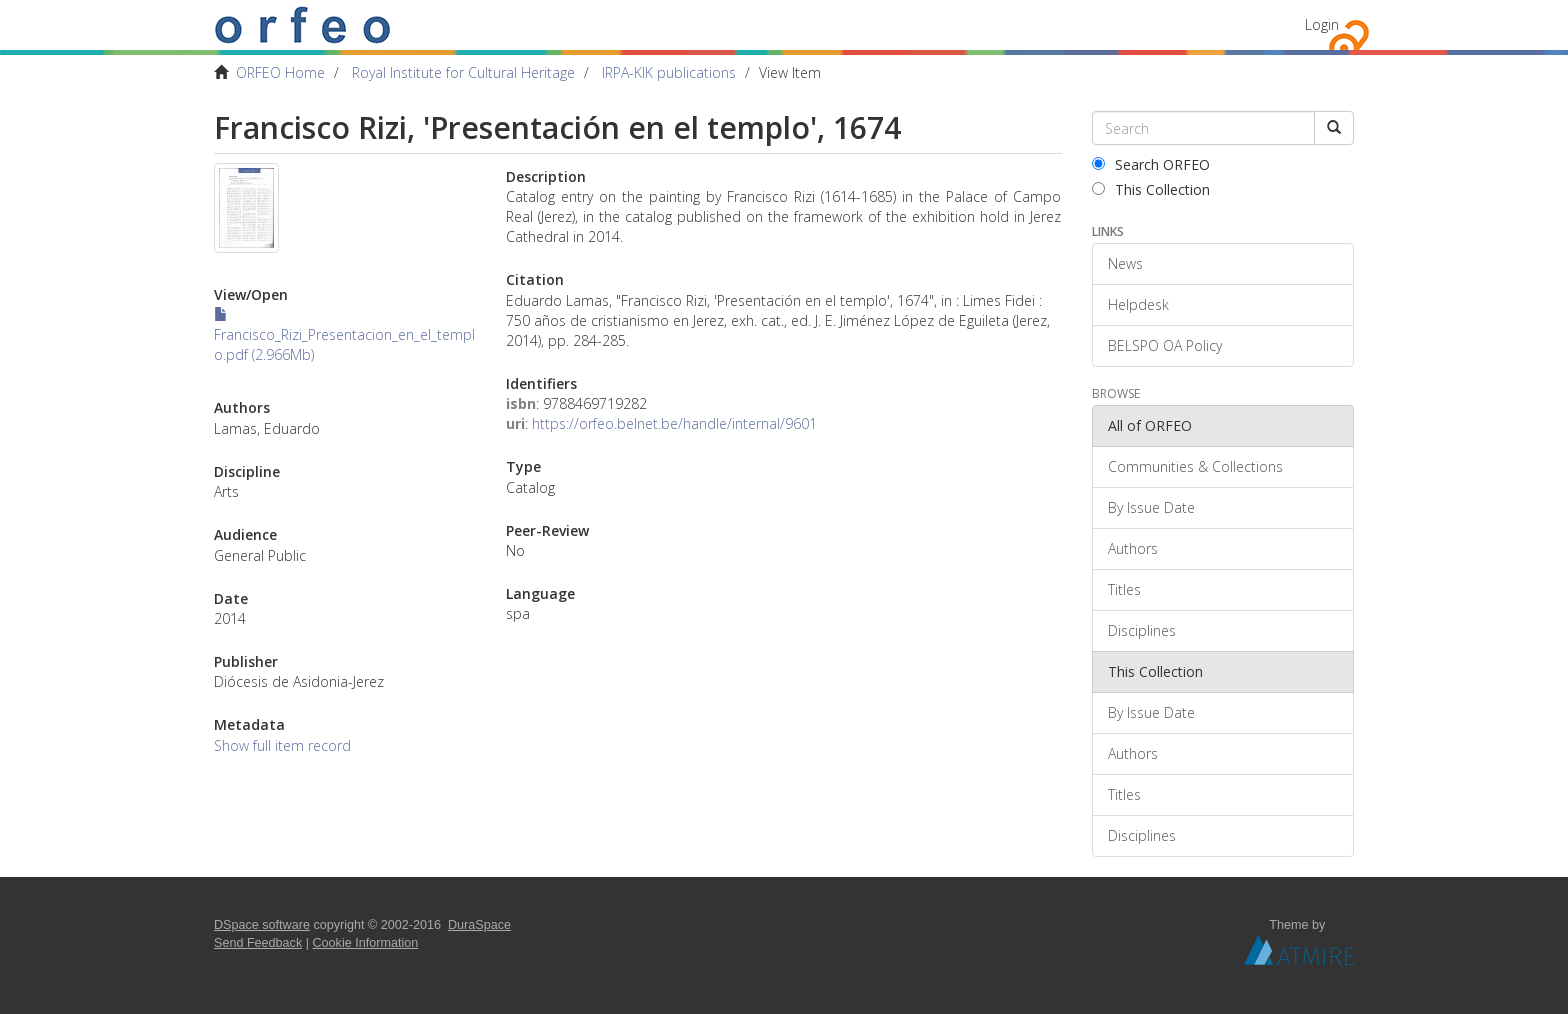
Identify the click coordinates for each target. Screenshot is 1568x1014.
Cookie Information (366, 943)
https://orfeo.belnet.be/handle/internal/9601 (674, 423)
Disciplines (1142, 630)
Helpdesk (1138, 304)
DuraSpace (479, 925)
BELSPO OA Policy (1165, 345)
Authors (1133, 548)
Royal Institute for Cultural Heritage (463, 72)
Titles (1124, 589)
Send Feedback (258, 943)
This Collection (1151, 189)
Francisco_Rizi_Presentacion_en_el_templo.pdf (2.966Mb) (344, 335)
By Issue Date (1151, 507)
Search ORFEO (1151, 164)
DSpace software (262, 925)
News (1125, 263)
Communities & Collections (1195, 466)
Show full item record (282, 745)
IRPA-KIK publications (669, 72)
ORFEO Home (280, 72)
